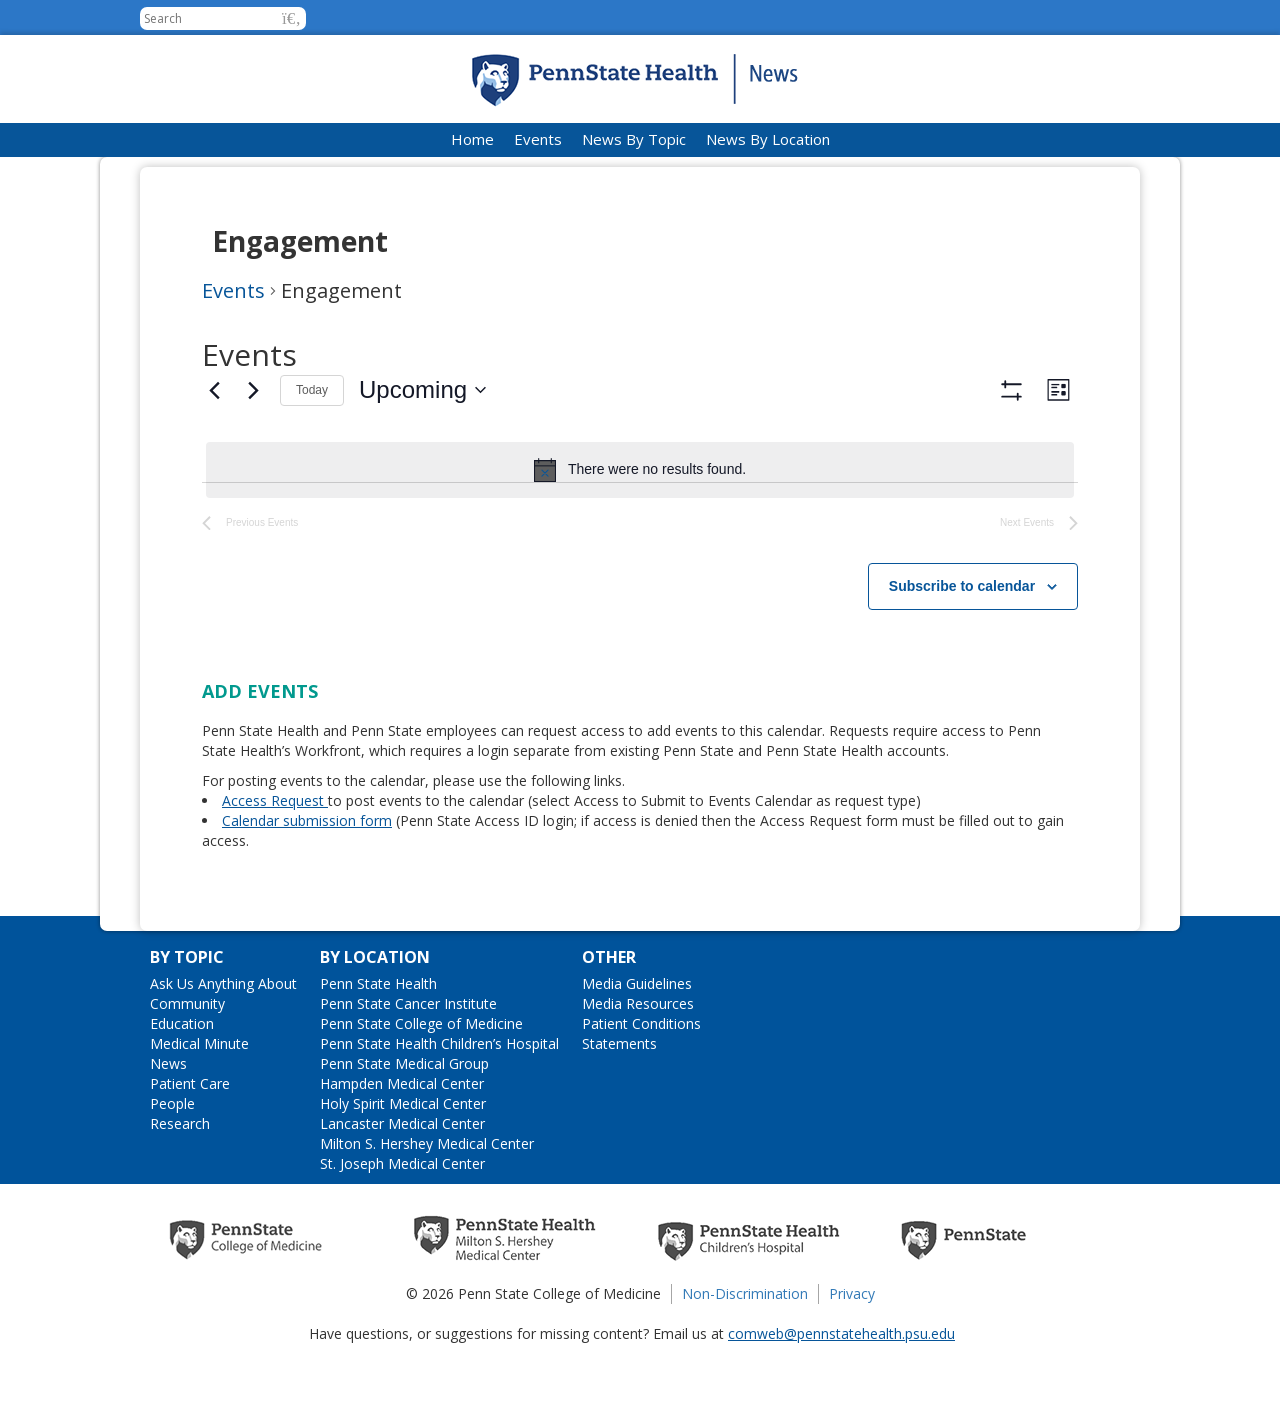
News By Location (768, 139)
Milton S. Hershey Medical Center (427, 1202)
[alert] (640, 470)
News (168, 1122)
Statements (619, 1102)
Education (182, 1082)
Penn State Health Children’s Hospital (439, 1102)
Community (187, 1062)
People (172, 1162)
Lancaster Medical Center (402, 1182)
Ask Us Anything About (223, 1042)
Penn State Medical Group (404, 1122)
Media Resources (638, 1062)
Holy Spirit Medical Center (403, 1162)
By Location (375, 1016)
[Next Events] (253, 390)
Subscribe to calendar (962, 645)
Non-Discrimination (745, 1352)
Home (472, 139)
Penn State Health (378, 1042)
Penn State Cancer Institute (408, 1062)
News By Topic (634, 139)
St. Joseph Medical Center (402, 1222)
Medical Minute (199, 1102)
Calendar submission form (307, 879)
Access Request (275, 859)
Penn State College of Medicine (421, 1082)
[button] (291, 18)
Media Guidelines (637, 1042)
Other (609, 1016)
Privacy (852, 1352)
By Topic (187, 1016)
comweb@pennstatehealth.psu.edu (841, 1392)
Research (180, 1182)
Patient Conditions (641, 1082)
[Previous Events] (214, 390)
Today (312, 390)
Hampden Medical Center (402, 1142)
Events (538, 139)
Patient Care (190, 1142)
